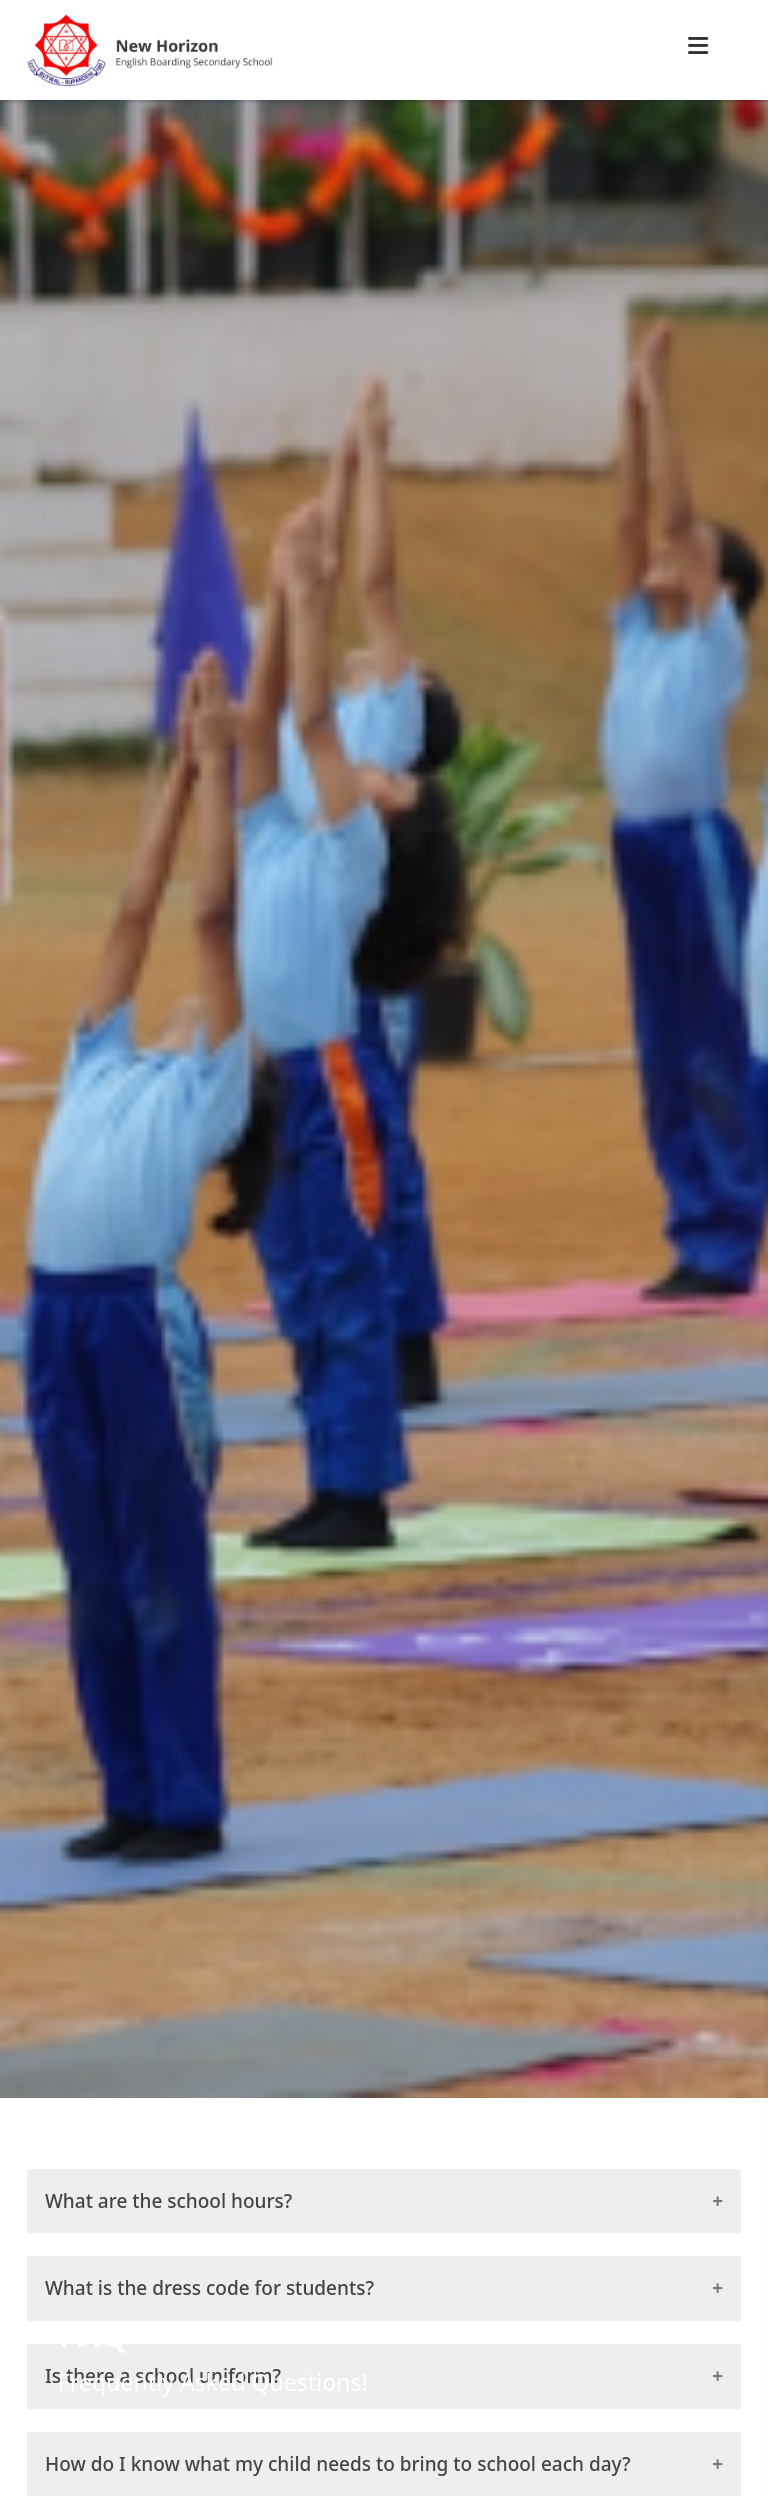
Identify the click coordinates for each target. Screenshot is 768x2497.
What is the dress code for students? (209, 2288)
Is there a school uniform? (163, 2376)
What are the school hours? (168, 2201)
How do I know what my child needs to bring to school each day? (337, 2464)
